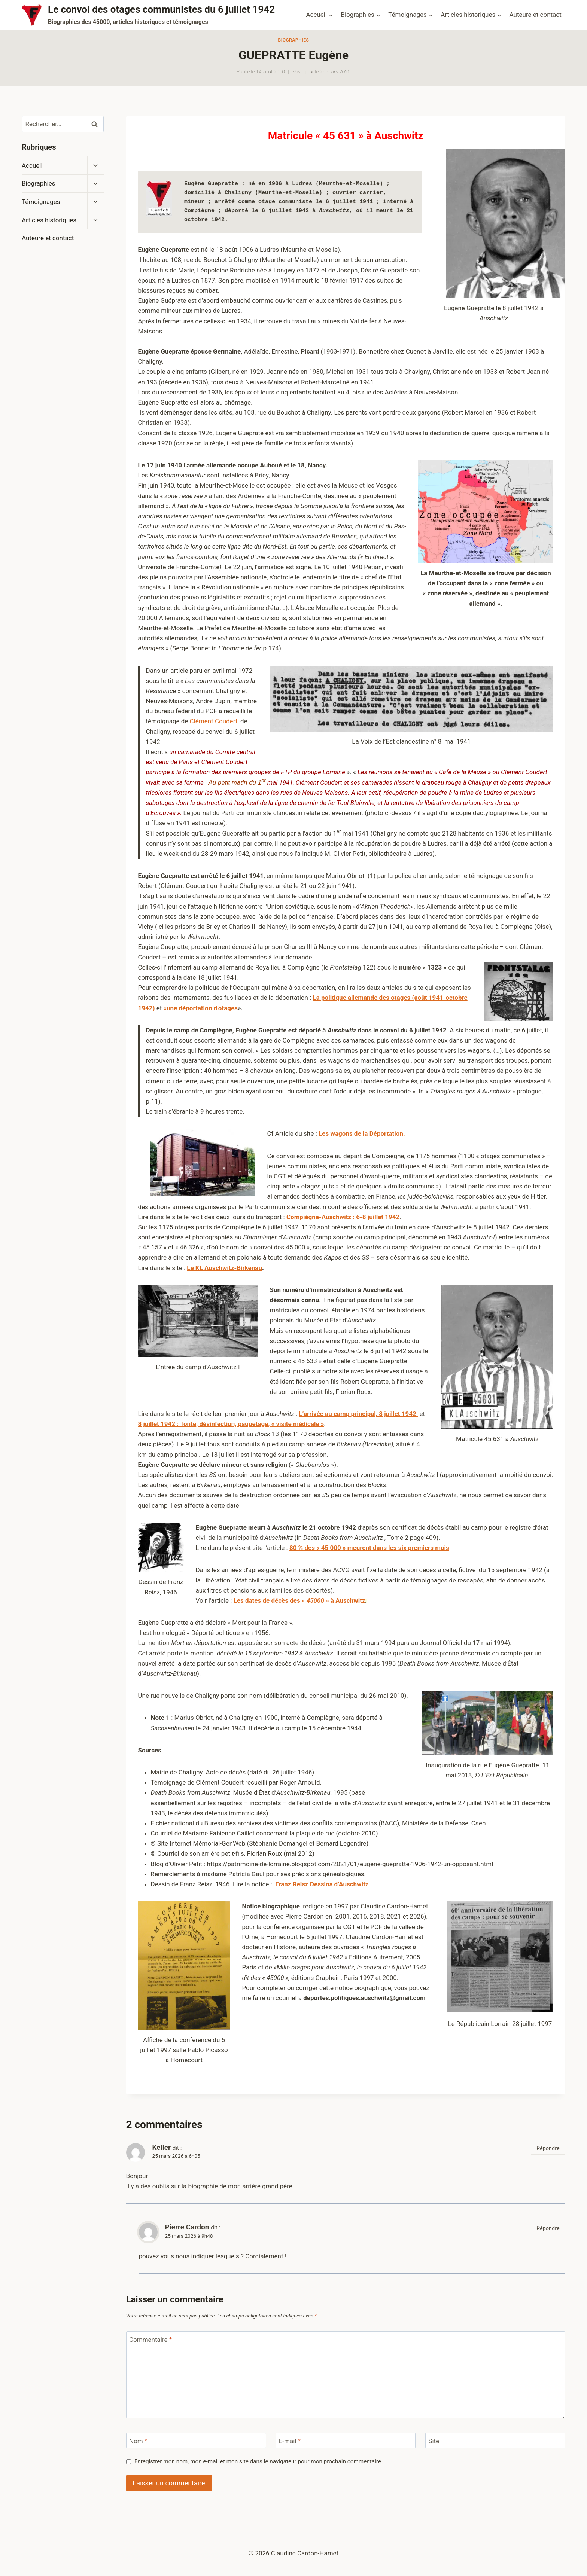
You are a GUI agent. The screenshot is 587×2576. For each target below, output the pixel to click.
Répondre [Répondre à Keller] (547, 2148)
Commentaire (150, 2339)
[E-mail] (346, 2441)
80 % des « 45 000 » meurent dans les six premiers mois (369, 1547)
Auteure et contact (536, 14)
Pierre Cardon (187, 2227)
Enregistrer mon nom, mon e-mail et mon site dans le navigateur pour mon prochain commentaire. (258, 2461)
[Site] (495, 2441)
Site (433, 2441)
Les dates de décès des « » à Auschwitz (299, 1600)
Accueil (32, 165)
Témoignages (41, 201)
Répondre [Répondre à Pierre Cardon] (547, 2228)
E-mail (290, 2441)
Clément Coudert (214, 721)
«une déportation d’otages (201, 1008)
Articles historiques (49, 220)
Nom (138, 2441)
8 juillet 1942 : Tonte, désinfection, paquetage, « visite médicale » (231, 1424)
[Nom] (196, 2441)
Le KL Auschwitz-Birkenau (224, 1268)
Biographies (293, 40)
